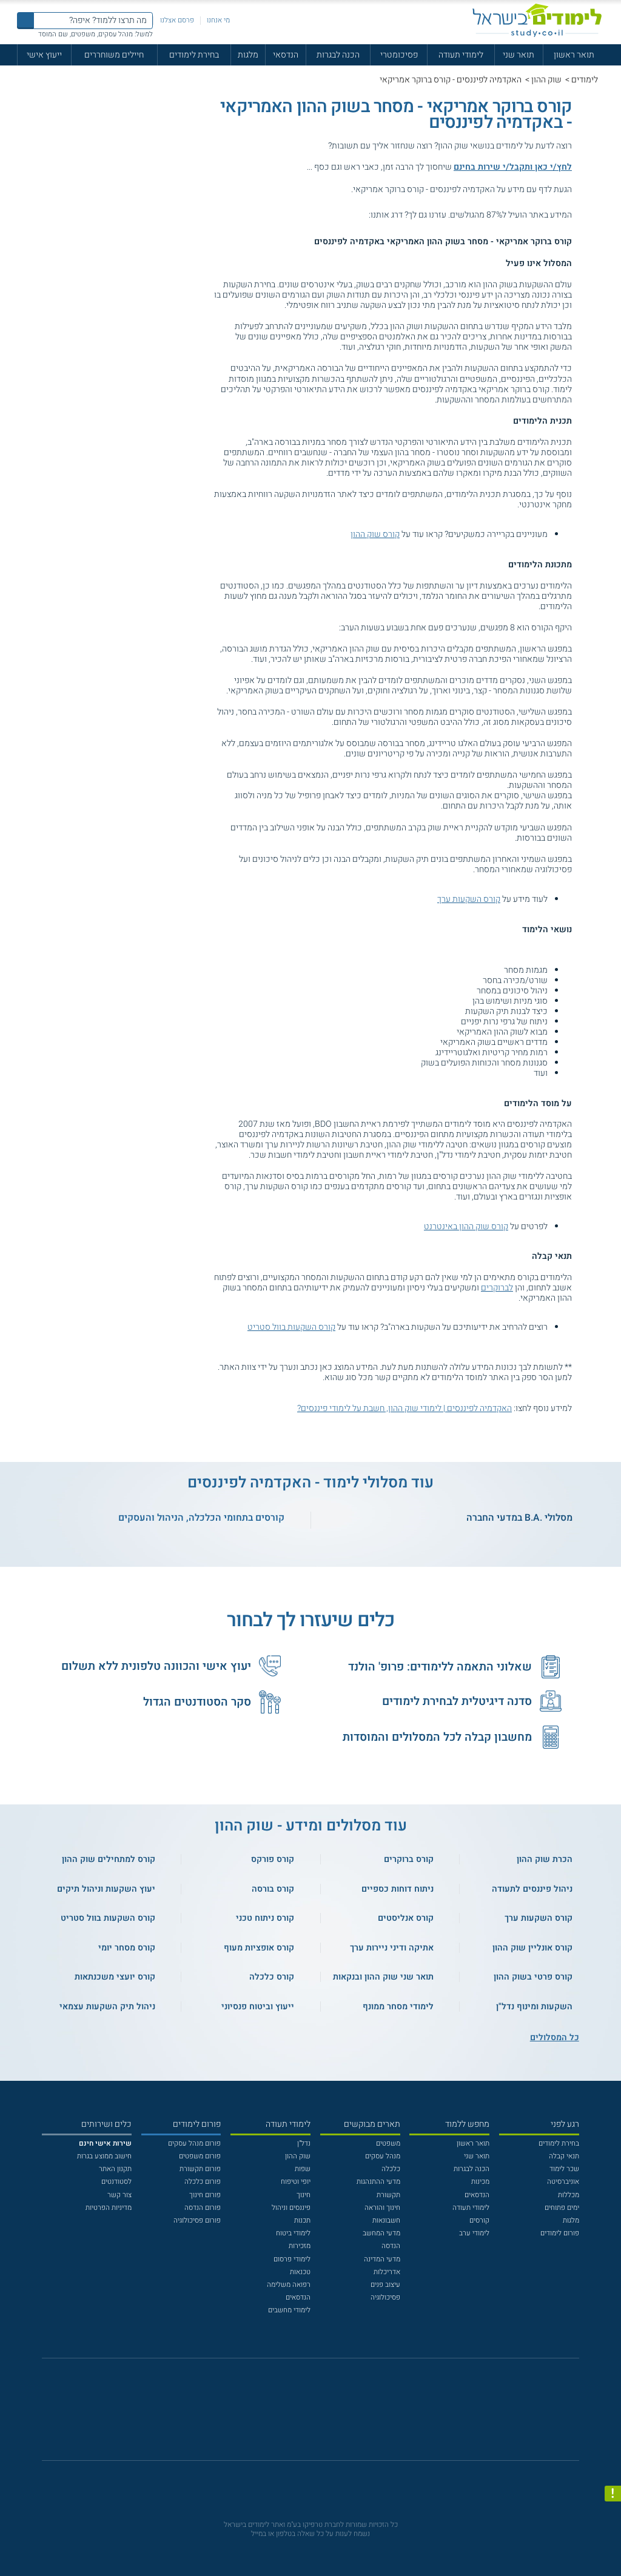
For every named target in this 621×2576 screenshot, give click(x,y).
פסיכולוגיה (385, 2297)
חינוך (303, 2195)
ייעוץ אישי (44, 54)
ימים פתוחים (562, 2208)
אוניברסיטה (563, 2182)
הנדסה (390, 2246)
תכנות (302, 2220)
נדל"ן (303, 2143)
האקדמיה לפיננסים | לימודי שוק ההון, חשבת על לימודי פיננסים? (404, 1408)
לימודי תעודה (460, 54)
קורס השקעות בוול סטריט (291, 1327)
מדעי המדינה (382, 2259)
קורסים (479, 2220)
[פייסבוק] (303, 2414)
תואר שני (518, 54)
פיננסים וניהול (291, 2208)
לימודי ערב (474, 2233)
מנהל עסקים (382, 2156)
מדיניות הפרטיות (109, 2208)
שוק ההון (546, 79)
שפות (302, 2169)
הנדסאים (477, 2195)
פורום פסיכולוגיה (197, 2220)
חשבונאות (386, 2220)
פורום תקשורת (200, 2169)
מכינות (480, 2182)
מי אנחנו (218, 20)
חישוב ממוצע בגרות (104, 2156)
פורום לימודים (559, 2233)
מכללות (568, 2195)
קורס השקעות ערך (468, 899)
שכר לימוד (564, 2169)
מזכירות (299, 2246)
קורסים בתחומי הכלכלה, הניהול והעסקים (201, 1517)
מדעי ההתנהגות (378, 2182)
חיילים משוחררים (114, 54)
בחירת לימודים (194, 54)
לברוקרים (497, 1287)
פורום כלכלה (202, 2182)
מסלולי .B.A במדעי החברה (519, 1517)
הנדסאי (285, 54)
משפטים (388, 2143)
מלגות (248, 54)
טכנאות (300, 2272)
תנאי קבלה (564, 2156)
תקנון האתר (115, 2169)
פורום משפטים (200, 2156)
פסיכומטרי (399, 54)
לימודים (584, 79)
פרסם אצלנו (177, 20)
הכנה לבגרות (338, 54)
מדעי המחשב (381, 2233)
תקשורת (388, 2195)
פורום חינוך (205, 2195)
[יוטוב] (323, 2414)
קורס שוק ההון (375, 534)
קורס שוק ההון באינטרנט (466, 1226)
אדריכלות (387, 2272)
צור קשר (119, 2195)
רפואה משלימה (288, 2285)
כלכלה (390, 2169)
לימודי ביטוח (293, 2233)
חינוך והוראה (382, 2208)
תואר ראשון (574, 54)
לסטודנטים (116, 2182)
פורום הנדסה (202, 2208)
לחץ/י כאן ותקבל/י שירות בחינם (513, 167)
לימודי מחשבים (289, 2310)
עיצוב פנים (385, 2285)
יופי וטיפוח (295, 2182)
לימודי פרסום (292, 2259)
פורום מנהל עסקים (194, 2143)
